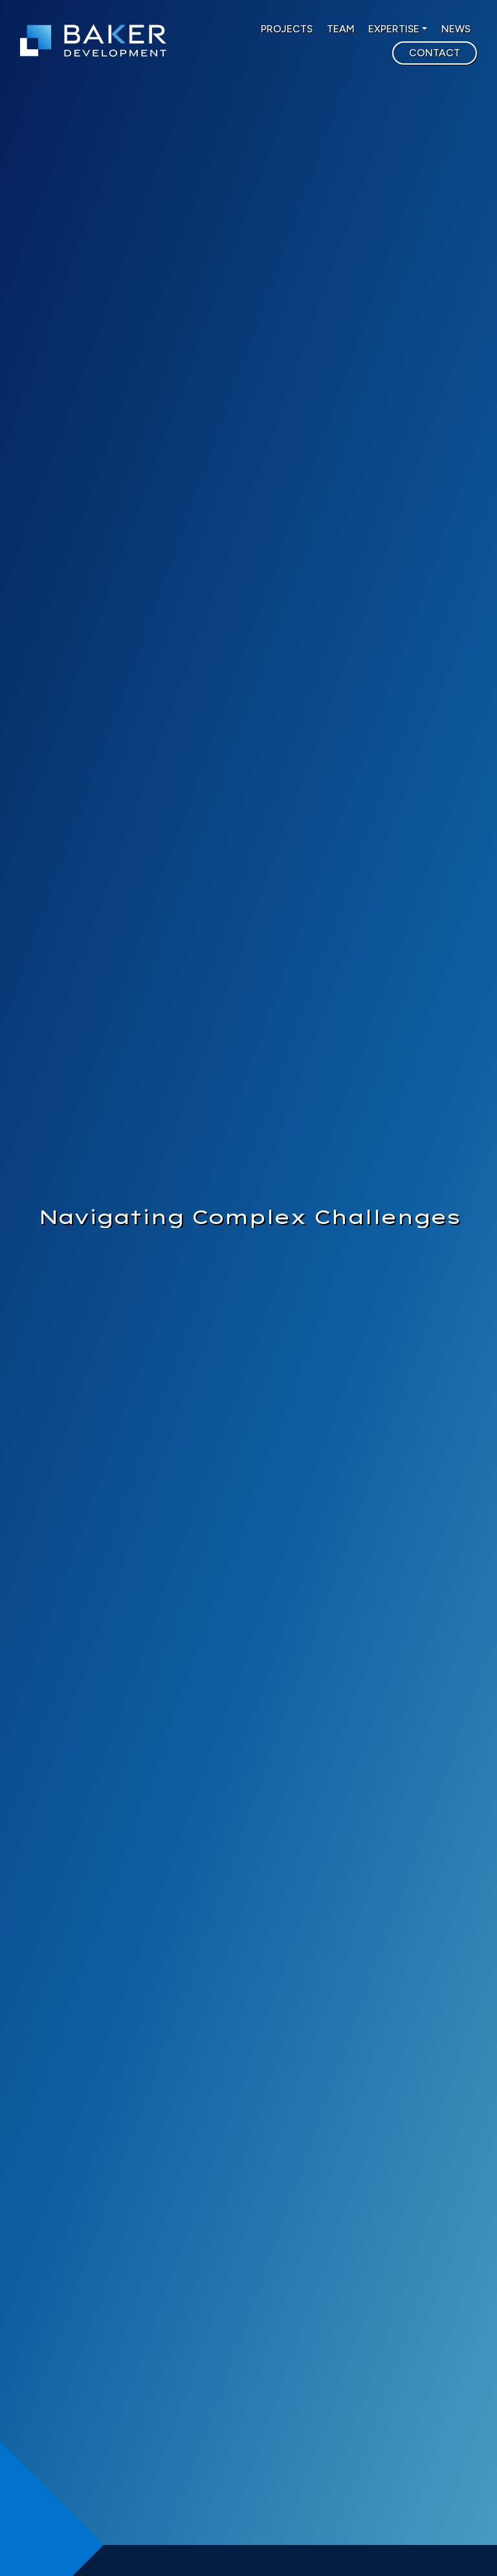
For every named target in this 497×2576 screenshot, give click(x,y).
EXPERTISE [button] (393, 29)
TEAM (341, 29)
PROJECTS (287, 29)
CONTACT (434, 53)
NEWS (455, 29)
